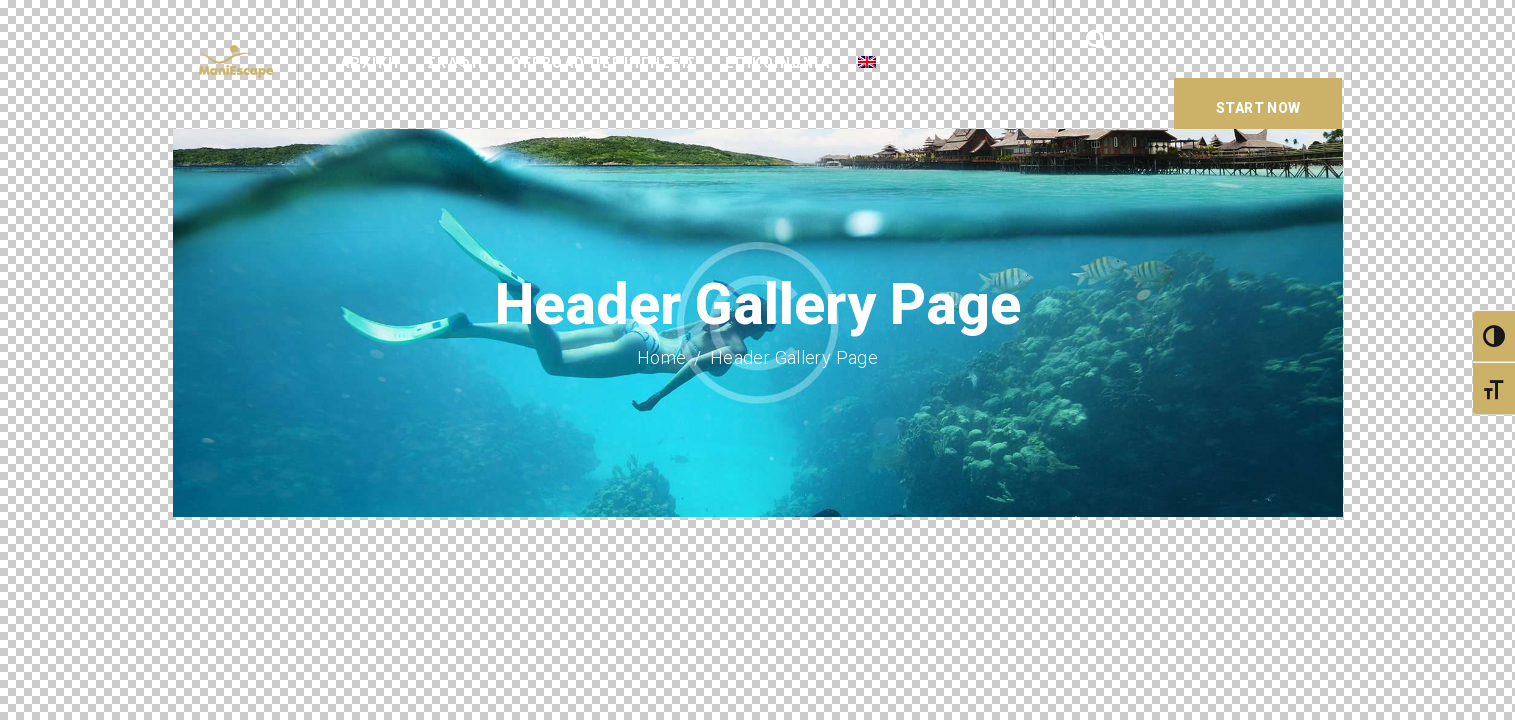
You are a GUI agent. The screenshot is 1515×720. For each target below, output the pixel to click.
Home (662, 357)
